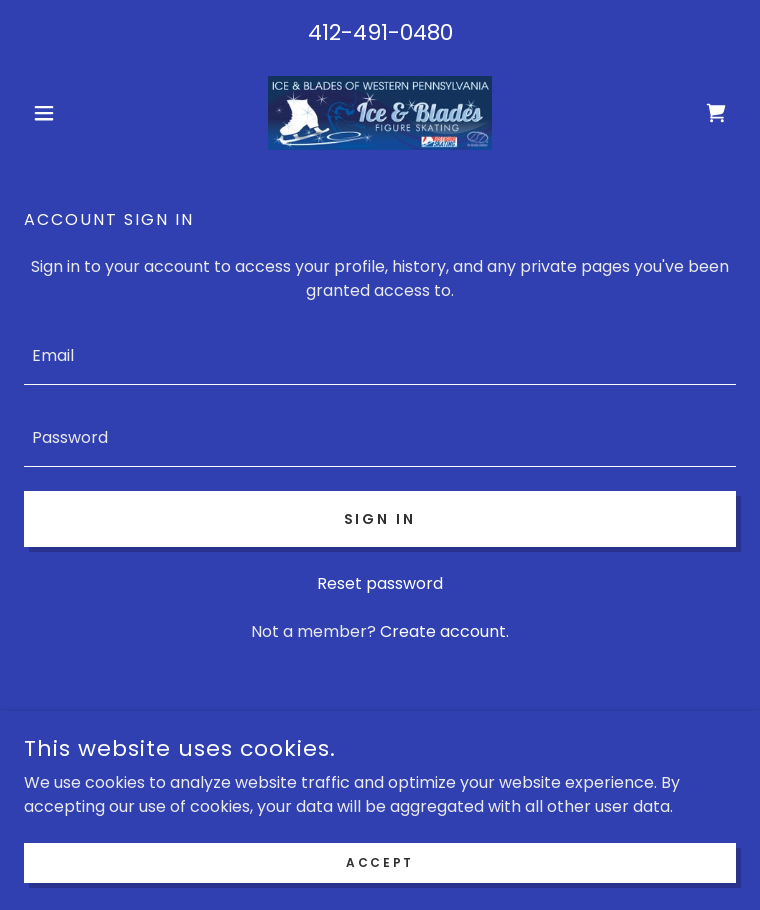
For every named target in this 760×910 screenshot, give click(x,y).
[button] (77, 113)
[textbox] (380, 356)
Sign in (380, 519)
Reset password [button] (380, 583)
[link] (380, 113)
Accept (379, 889)
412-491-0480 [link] (380, 32)
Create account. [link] (444, 631)
